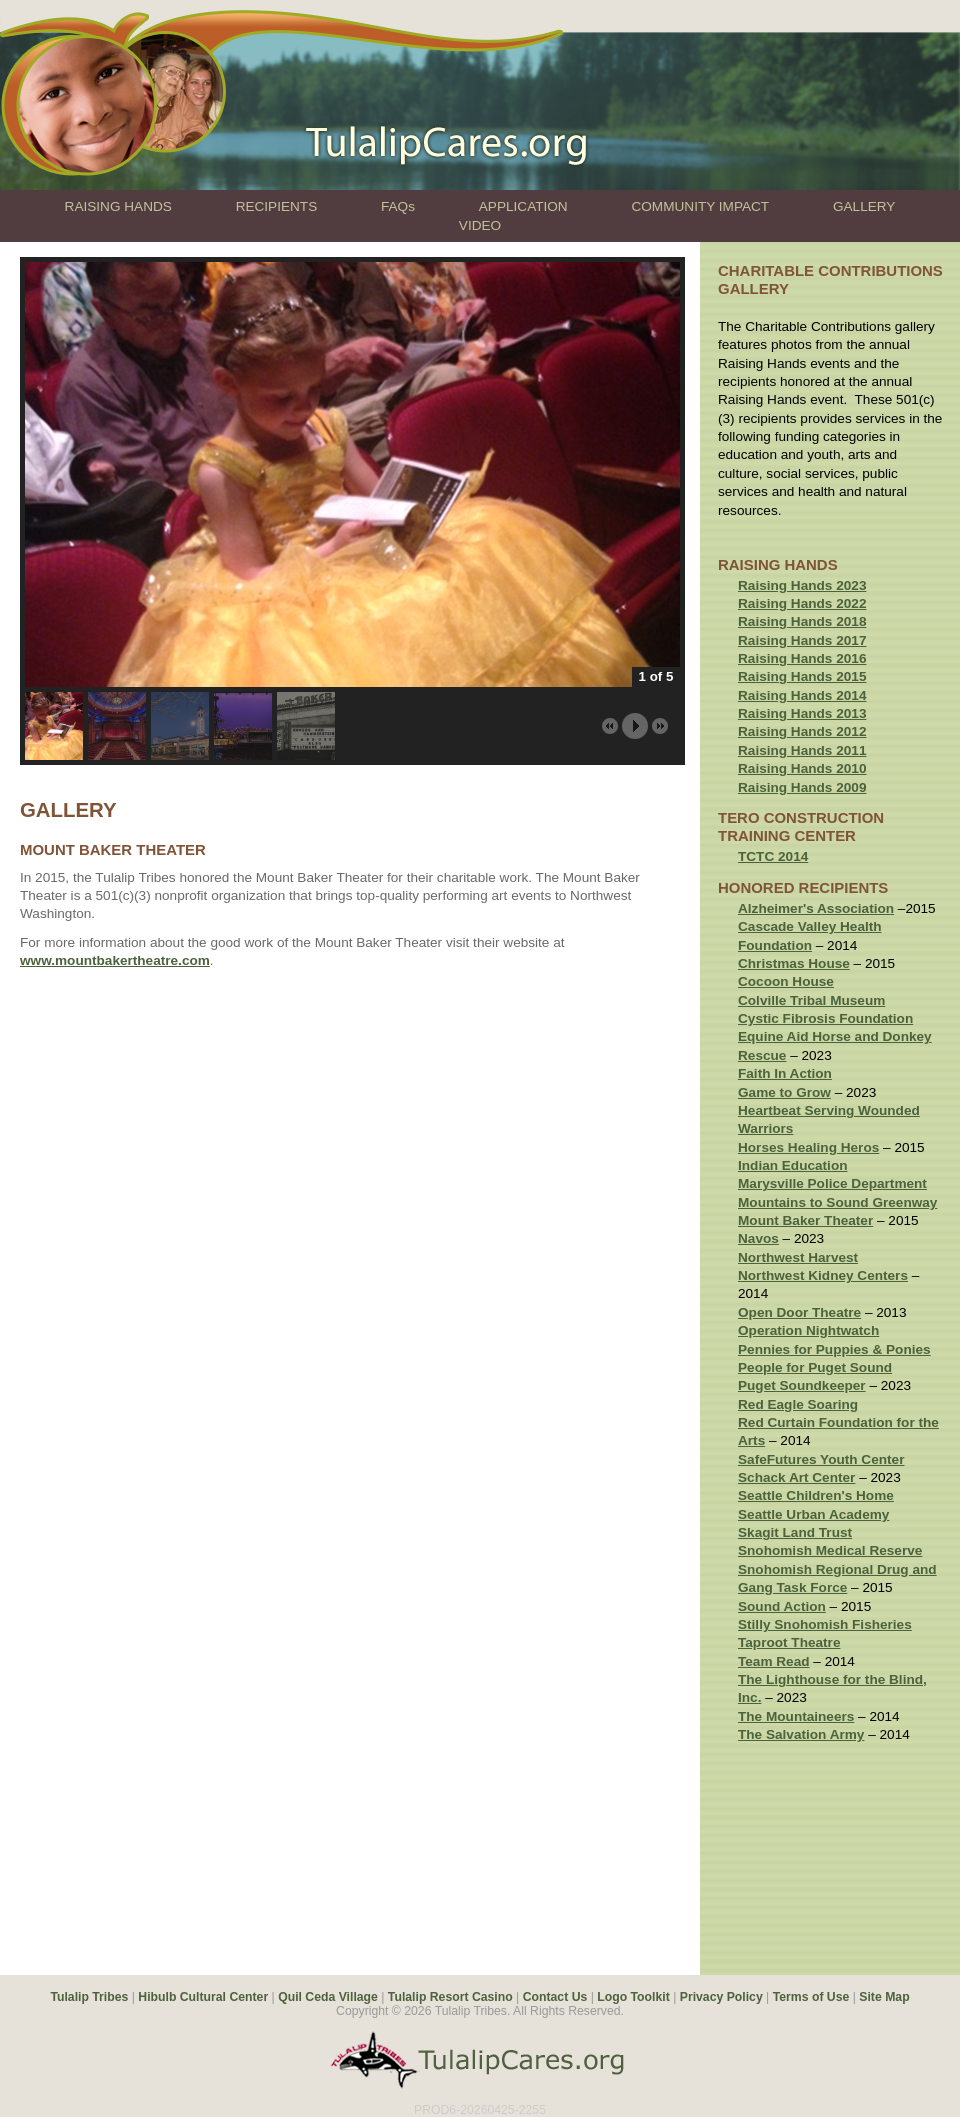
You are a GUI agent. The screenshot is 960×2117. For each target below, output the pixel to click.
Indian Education (793, 1165)
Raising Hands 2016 (802, 658)
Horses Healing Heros (808, 1147)
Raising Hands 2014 (802, 695)
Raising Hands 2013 (802, 713)
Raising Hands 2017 (802, 640)
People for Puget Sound (815, 1367)
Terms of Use (811, 1997)
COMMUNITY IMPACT (700, 206)
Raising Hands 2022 (802, 603)
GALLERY (864, 206)
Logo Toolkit (633, 1997)
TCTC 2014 (773, 856)
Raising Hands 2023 (802, 585)
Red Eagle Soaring (798, 1404)
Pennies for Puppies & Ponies (834, 1349)
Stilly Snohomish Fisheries (825, 1624)
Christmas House (794, 963)
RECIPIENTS (277, 206)
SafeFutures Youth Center (821, 1459)
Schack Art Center (796, 1477)
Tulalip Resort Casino (450, 1997)
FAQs (398, 206)
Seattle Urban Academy (813, 1514)
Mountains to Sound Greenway (837, 1202)
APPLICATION (523, 206)
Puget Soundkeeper (802, 1385)
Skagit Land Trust (795, 1532)
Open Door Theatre (799, 1312)
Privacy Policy (721, 1997)
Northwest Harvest (798, 1257)
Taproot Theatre (789, 1642)
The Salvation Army (801, 1734)
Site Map (884, 1997)
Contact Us (555, 1997)
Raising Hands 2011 (802, 750)
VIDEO (480, 225)
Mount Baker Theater (805, 1220)
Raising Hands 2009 (802, 787)
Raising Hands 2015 (802, 676)
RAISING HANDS (118, 206)
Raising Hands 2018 (802, 621)
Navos (758, 1238)
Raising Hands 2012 (802, 731)
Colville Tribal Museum (811, 1000)
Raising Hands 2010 (802, 768)
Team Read (774, 1661)
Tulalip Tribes (89, 1997)
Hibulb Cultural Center (203, 1997)
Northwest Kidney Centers (823, 1275)
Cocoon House (786, 981)
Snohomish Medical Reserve (830, 1550)
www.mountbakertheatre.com (115, 960)
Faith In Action (785, 1073)
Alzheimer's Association (816, 908)
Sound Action (782, 1606)
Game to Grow (784, 1092)
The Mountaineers (796, 1716)
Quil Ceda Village (328, 1997)
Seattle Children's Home (816, 1495)
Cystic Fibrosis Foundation (825, 1018)
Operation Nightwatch (808, 1330)
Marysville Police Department (832, 1183)
